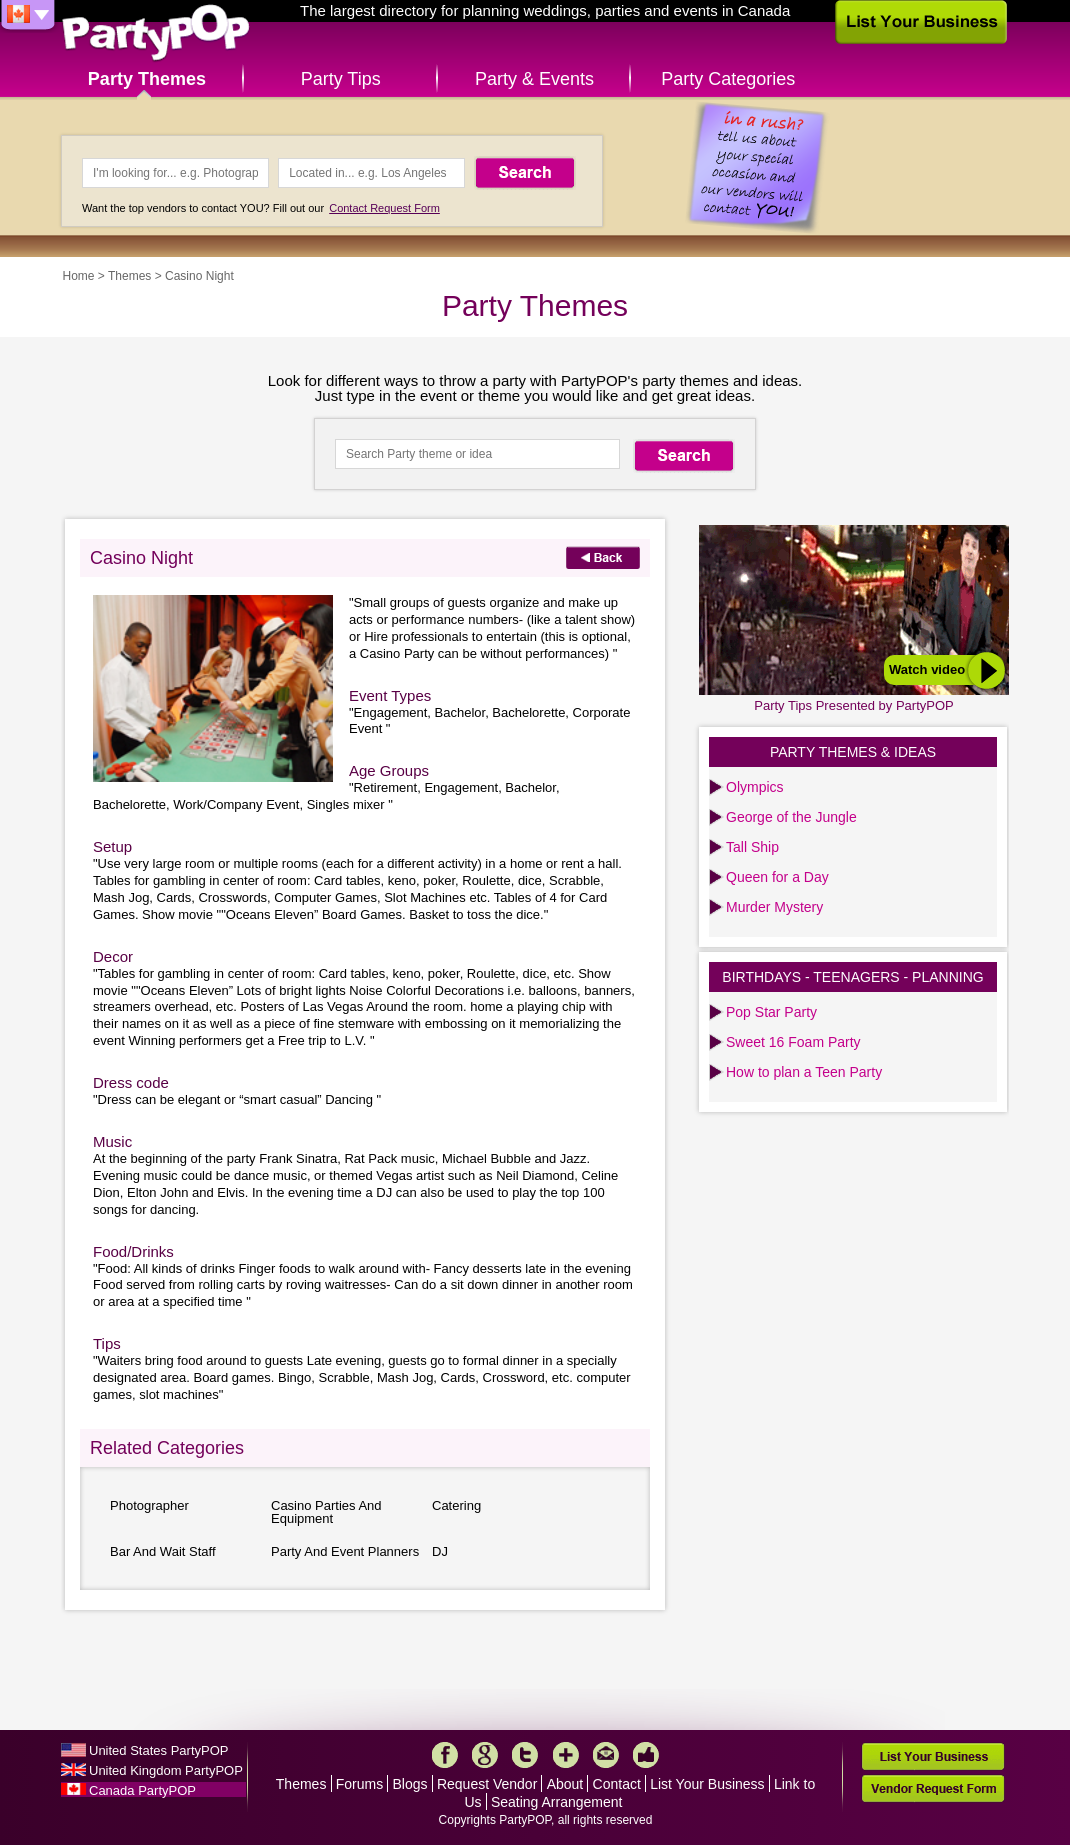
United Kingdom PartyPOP (166, 1770)
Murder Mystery (774, 907)
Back (603, 557)
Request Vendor (487, 1784)
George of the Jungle (791, 817)
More (566, 1755)
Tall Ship (752, 847)
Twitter (525, 1755)
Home (79, 276)
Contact (617, 1784)
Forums (359, 1784)
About (565, 1784)
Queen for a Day (777, 877)
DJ (440, 1551)
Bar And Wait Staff (163, 1551)
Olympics (755, 787)
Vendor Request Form (933, 1788)
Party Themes (147, 79)
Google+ (485, 1755)
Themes (129, 276)
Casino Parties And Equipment (326, 1512)
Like (646, 1755)
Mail (606, 1755)
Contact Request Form (384, 208)
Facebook (445, 1755)
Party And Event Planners (345, 1551)
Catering (456, 1505)
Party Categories (728, 79)
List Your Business (707, 1784)
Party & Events (534, 79)
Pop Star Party (771, 1012)
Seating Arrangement (557, 1802)
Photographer (149, 1505)
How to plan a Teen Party (804, 1072)
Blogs (410, 1784)
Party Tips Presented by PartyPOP (853, 705)
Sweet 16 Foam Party (793, 1042)
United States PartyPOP (158, 1750)
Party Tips (341, 79)
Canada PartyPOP (142, 1790)
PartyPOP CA (156, 33)
